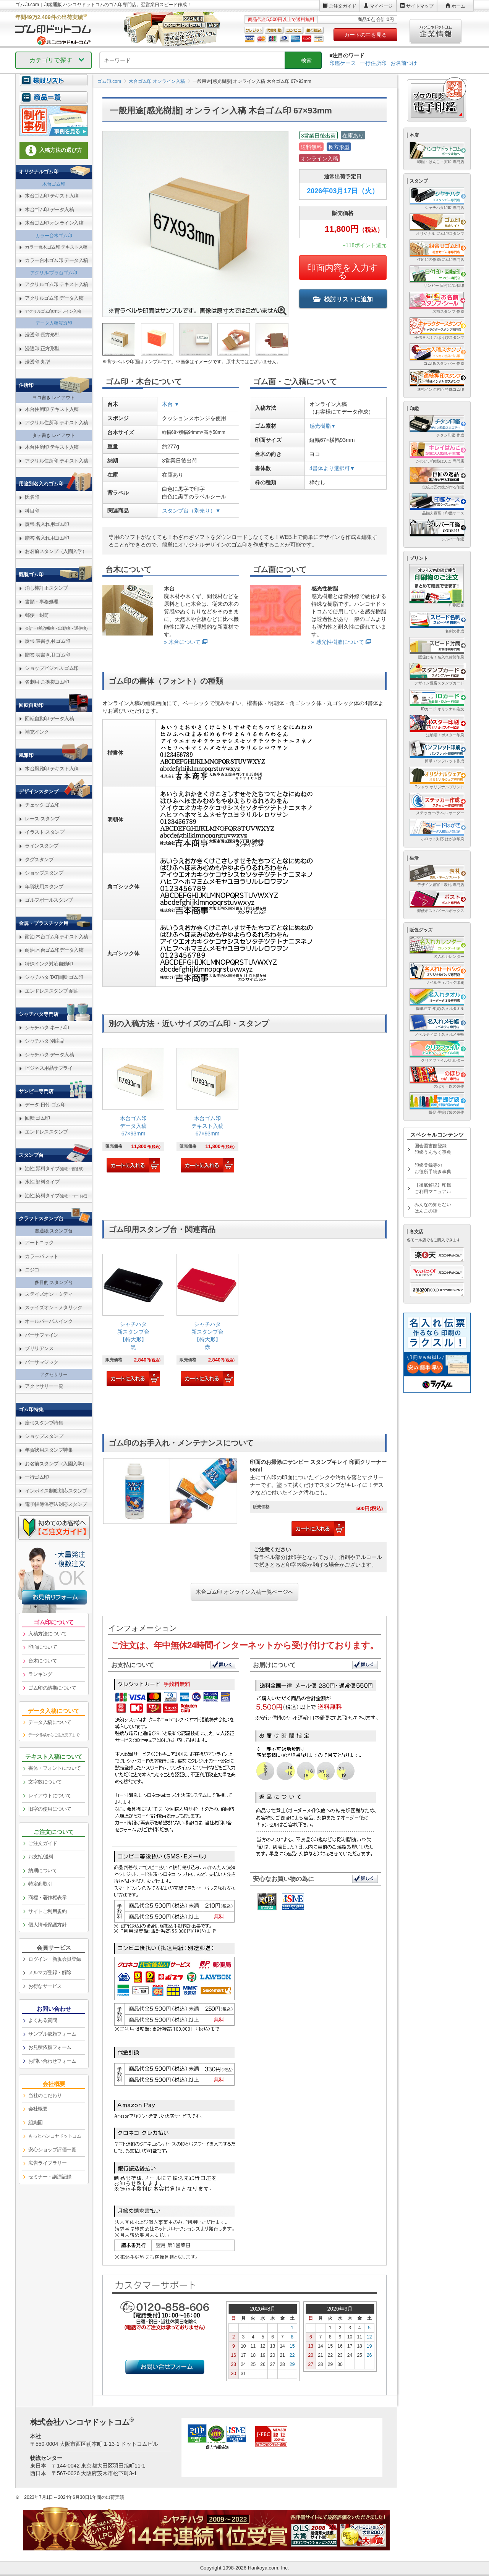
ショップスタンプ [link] (44, 873)
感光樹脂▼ (322, 426)
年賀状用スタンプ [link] (44, 886)
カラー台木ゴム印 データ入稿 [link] (56, 260)
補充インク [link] (37, 732)
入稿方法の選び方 (54, 150)
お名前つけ (403, 63)
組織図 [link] (35, 2122)
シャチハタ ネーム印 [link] (47, 1027)
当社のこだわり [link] (45, 2095)
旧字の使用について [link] (49, 1809)
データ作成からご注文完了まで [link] (53, 1735)
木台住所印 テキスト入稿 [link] (52, 409)
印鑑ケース (342, 63)
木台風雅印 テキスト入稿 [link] (52, 768)
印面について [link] (42, 1647)
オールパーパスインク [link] (49, 1321)
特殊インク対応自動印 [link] (49, 964)
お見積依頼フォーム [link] (49, 2047)
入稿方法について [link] (47, 1633)
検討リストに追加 (343, 299)
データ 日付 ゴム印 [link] (45, 1105)
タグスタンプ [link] (39, 859)
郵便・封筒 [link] (37, 615)
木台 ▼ (171, 404)
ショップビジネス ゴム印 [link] (52, 668)
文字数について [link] (45, 1782)
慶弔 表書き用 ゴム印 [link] (47, 641)
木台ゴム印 (53, 184)
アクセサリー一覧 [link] (44, 1386)
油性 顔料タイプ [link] (54, 1168)
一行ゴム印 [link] (37, 1477)
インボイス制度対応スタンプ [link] (56, 1491)
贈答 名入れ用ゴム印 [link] (47, 538)
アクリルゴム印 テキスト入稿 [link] (56, 284)
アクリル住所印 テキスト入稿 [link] (56, 422)
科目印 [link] (32, 511)
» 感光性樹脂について (337, 642)
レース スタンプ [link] (42, 818)
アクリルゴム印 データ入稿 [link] (54, 298)
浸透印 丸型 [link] (37, 362)
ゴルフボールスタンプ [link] (49, 900)
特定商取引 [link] (40, 1884)
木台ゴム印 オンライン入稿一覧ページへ (244, 1592)
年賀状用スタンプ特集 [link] (49, 1450)
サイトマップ (420, 6)
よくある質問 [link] (42, 2020)
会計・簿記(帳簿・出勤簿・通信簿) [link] (56, 628)
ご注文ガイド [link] (42, 1843)
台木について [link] (42, 1661)
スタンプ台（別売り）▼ (191, 511)
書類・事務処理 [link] (41, 602)
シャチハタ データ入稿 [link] (49, 1055)
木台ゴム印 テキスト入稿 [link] (52, 196)
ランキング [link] (40, 1674)
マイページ (381, 6)
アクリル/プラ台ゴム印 (53, 272)
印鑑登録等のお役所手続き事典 (433, 1168)
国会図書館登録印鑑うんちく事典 (433, 1149)
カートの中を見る (365, 35)
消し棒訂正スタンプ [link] (46, 588)
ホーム (458, 6)
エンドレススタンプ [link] (46, 1132)
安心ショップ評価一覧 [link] (52, 2149)
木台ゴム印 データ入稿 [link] (49, 209)
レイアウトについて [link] (49, 1795)
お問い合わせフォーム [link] (52, 2061)
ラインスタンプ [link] (41, 846)
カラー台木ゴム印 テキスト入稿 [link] (56, 247)
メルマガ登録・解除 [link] (49, 1972)
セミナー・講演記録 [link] (49, 2177)
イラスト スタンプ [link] (44, 832)
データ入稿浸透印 (54, 323)
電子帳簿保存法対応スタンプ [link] (56, 1504)
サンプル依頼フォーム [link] (52, 2034)
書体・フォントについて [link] (54, 1768)
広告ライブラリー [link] (47, 2163)
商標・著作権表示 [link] (47, 1897)
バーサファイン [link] (41, 1335)
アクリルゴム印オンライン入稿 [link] (53, 311)
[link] (133, 1111)
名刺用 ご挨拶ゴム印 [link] (47, 682)
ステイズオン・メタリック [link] (53, 1307)
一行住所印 (373, 63)
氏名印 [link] (32, 497)
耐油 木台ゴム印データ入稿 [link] (54, 950)
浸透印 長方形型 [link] (42, 335)
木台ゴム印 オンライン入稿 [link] (54, 223)
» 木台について (182, 642)
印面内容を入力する (342, 271)
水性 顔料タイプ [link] (42, 1182)
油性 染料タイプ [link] (56, 1195)
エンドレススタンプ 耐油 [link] (52, 991)
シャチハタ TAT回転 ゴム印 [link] (54, 977)
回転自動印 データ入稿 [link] (49, 718)
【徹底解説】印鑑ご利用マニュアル (433, 1188)
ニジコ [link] (32, 1270)
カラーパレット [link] (41, 1256)
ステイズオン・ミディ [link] (49, 1294)
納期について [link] (42, 1870)
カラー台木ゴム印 (54, 235)
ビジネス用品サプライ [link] (49, 1068)
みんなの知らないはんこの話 (433, 1208)
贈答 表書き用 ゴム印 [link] (47, 655)
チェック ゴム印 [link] (42, 805)
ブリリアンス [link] (39, 1348)
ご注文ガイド (342, 6)
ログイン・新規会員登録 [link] (54, 1959)
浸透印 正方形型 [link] (42, 348)
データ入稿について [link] (49, 1722)
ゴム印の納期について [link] (52, 1688)
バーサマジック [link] (41, 1362)
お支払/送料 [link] (40, 1857)
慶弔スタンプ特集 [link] (44, 1423)
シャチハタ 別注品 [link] (44, 1041)
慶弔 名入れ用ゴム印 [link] (47, 524)
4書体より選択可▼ (332, 468)
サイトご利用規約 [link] (47, 1911)
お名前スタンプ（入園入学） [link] (56, 551)
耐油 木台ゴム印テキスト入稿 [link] (56, 937)
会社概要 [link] (37, 2109)
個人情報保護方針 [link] (47, 1925)
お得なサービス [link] (45, 1986)
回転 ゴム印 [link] (37, 1118)
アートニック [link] (39, 1242)
